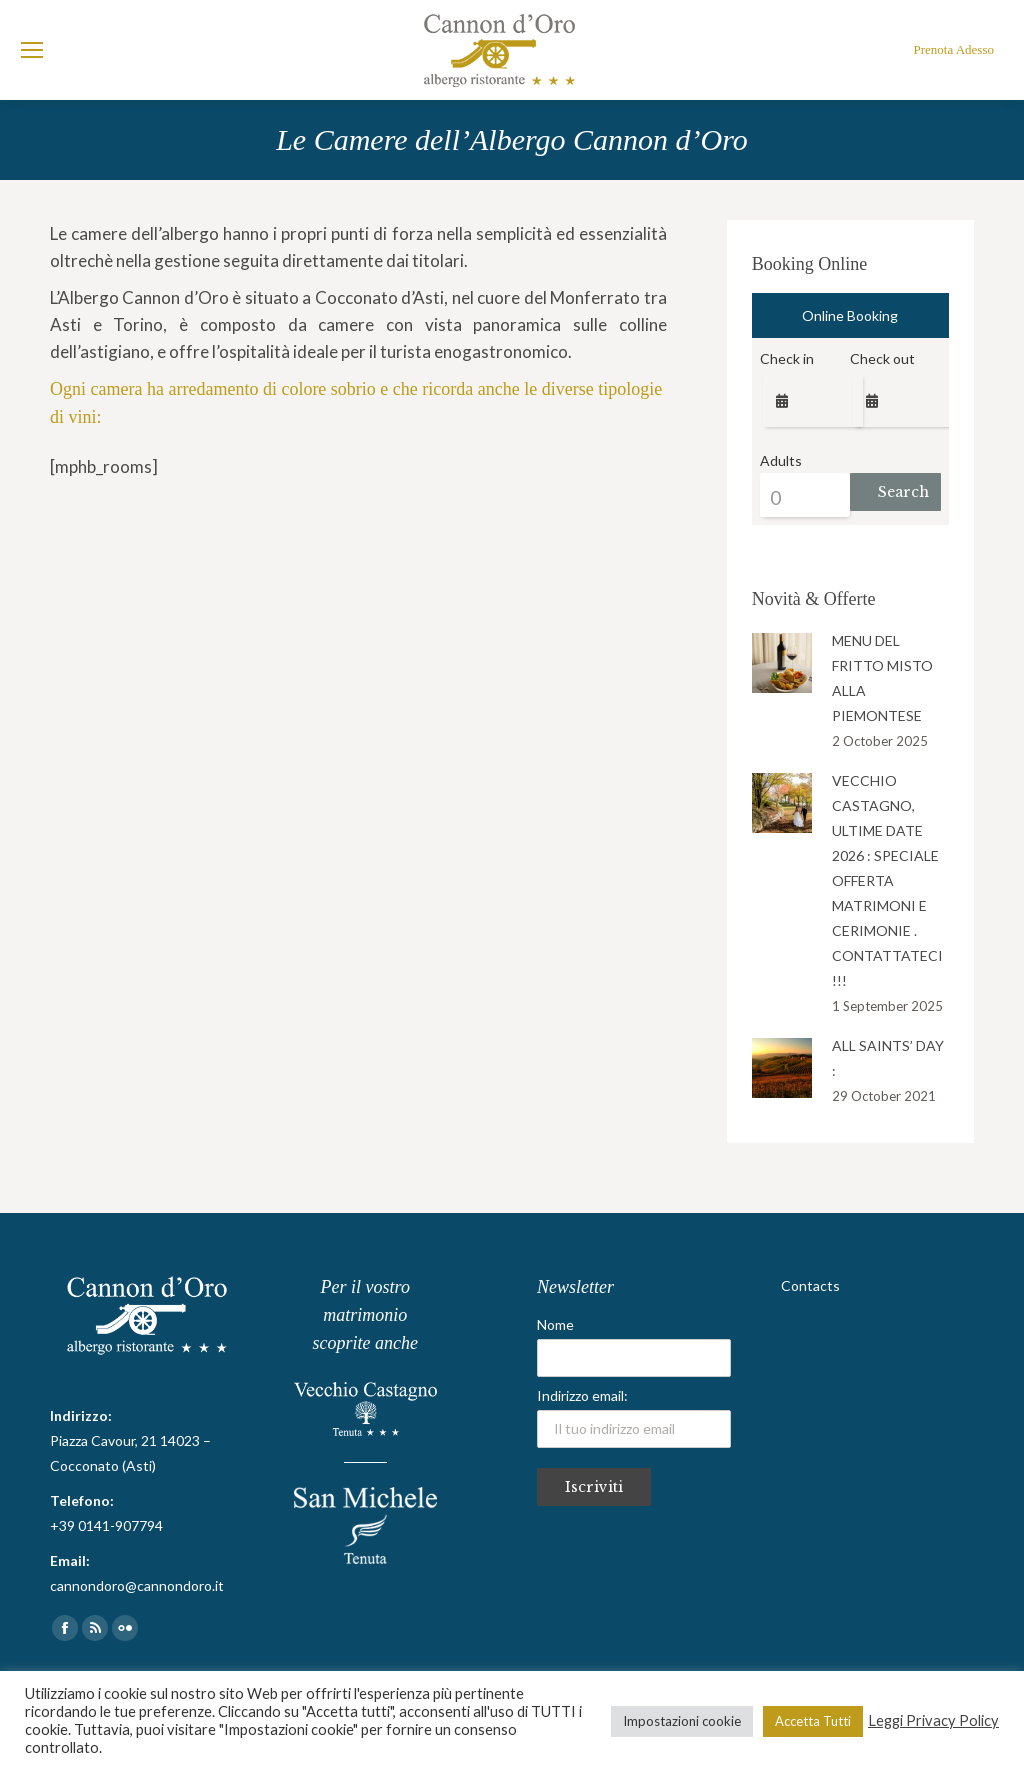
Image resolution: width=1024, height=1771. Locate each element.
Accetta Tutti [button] (813, 1721)
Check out (882, 358)
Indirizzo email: (634, 1417)
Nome (555, 1324)
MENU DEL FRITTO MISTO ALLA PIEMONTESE (882, 678)
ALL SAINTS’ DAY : (888, 1058)
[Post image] (782, 663)
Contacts (810, 1285)
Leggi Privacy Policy (933, 1720)
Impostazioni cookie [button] (682, 1721)
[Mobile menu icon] (32, 50)
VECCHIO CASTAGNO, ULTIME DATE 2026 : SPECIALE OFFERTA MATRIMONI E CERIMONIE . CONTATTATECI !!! (887, 880)
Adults (781, 460)
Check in (787, 358)
